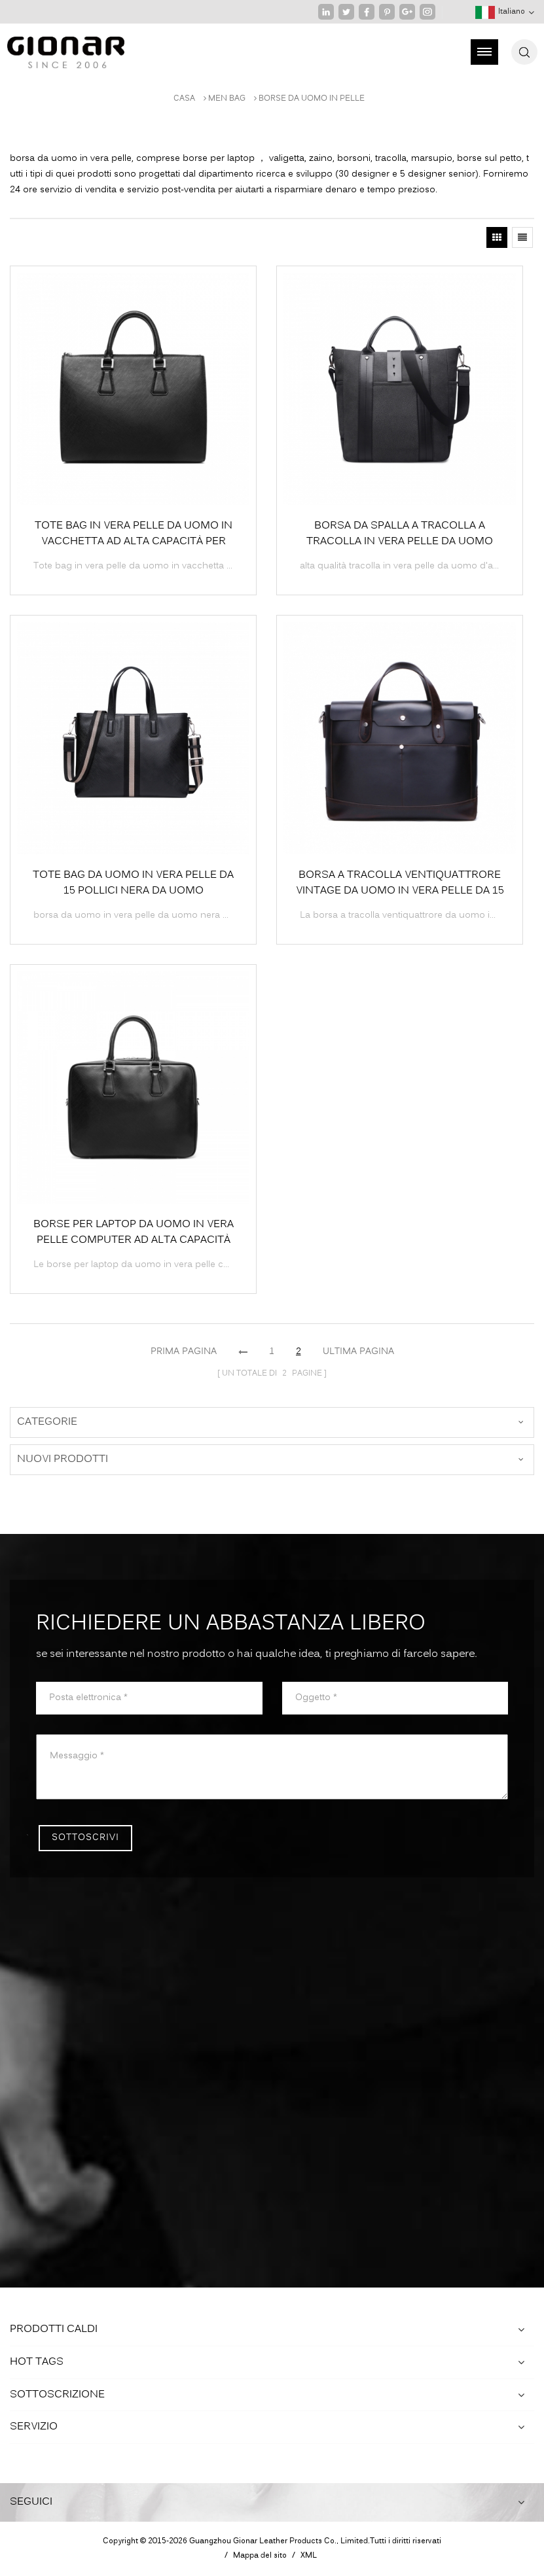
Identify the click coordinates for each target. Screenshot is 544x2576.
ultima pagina (358, 1352)
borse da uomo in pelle (312, 99)
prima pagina (184, 1352)
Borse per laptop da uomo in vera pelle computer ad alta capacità (133, 1232)
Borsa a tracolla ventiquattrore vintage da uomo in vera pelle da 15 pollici (400, 883)
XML (308, 2556)
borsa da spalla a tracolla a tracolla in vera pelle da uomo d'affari (399, 533)
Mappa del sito (260, 2556)
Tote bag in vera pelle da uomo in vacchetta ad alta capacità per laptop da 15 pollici (133, 533)
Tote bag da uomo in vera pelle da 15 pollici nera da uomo (133, 883)
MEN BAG (226, 99)
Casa (184, 99)
